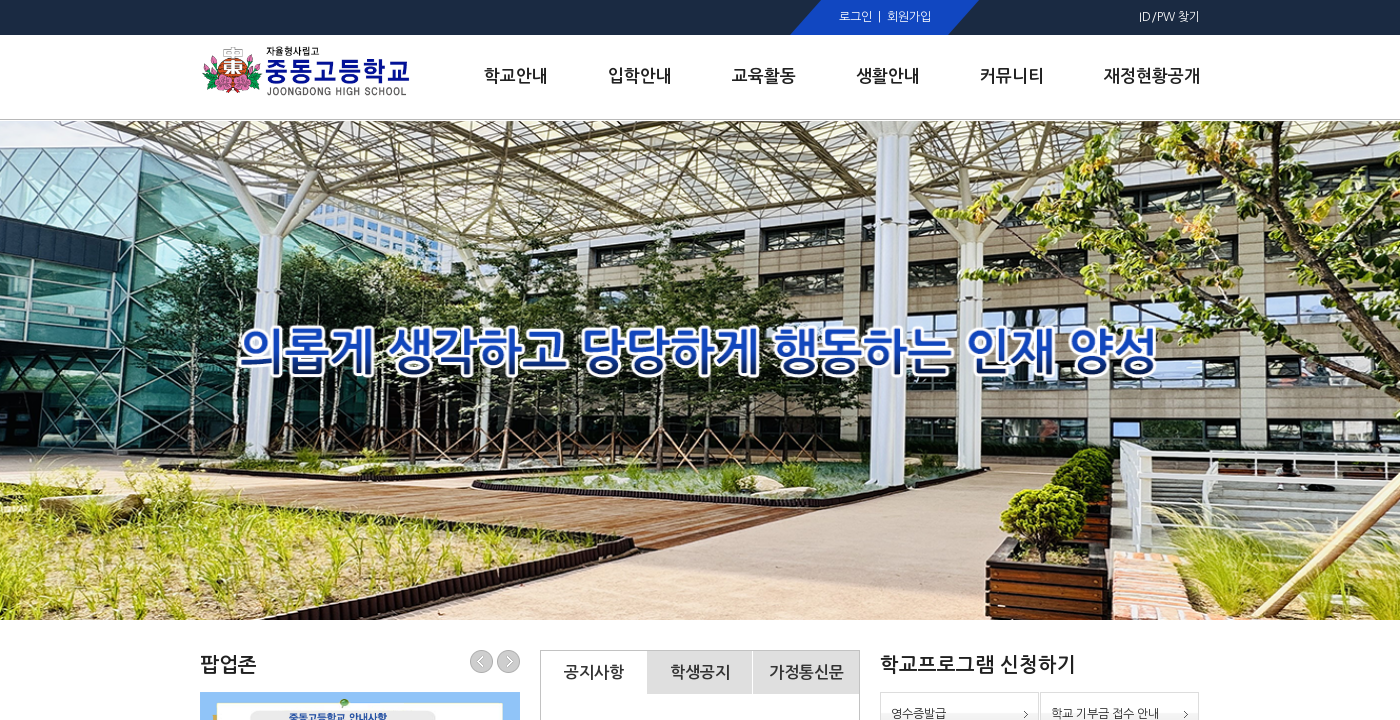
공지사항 (594, 672)
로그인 (855, 17)
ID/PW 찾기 (1169, 17)
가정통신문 (806, 672)
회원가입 (909, 17)
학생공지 (700, 672)
